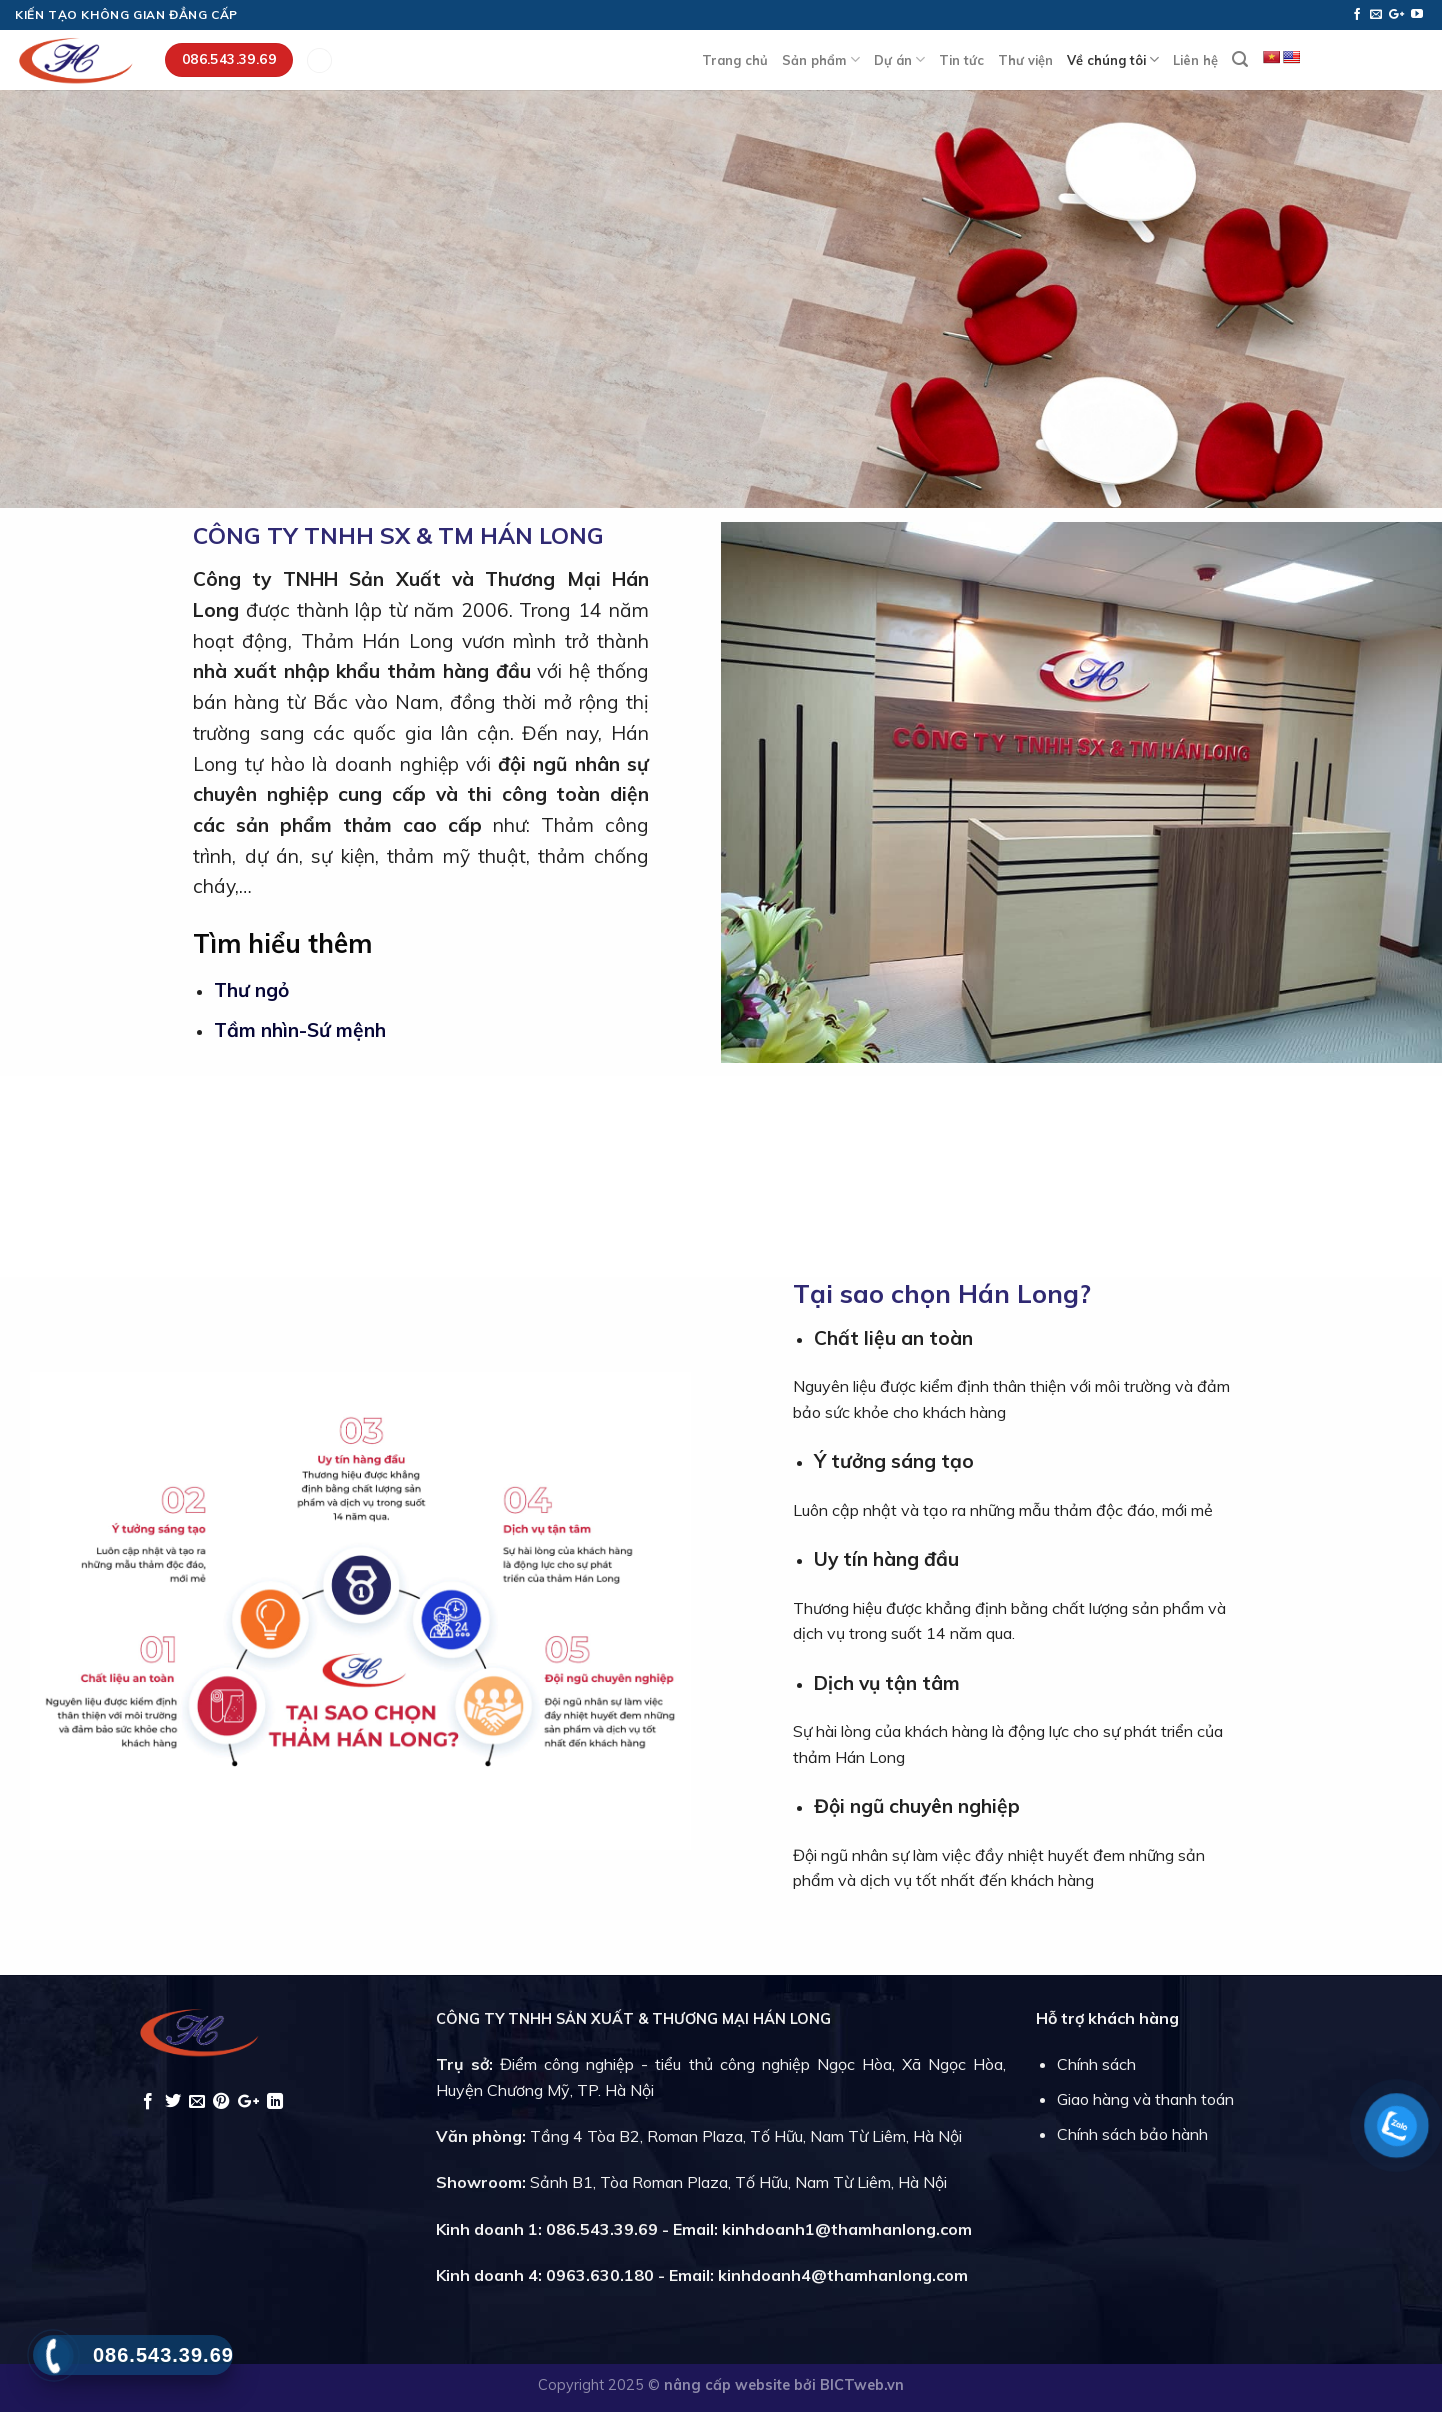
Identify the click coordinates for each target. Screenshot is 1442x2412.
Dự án (899, 59)
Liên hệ (1195, 60)
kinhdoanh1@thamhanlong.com (847, 2229)
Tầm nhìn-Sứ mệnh (300, 1030)
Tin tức (961, 60)
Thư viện (1025, 60)
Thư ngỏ (251, 990)
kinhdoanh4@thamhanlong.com (843, 2275)
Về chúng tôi (1113, 59)
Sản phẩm (820, 59)
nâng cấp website (729, 2385)
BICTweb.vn (862, 2385)
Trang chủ (735, 60)
